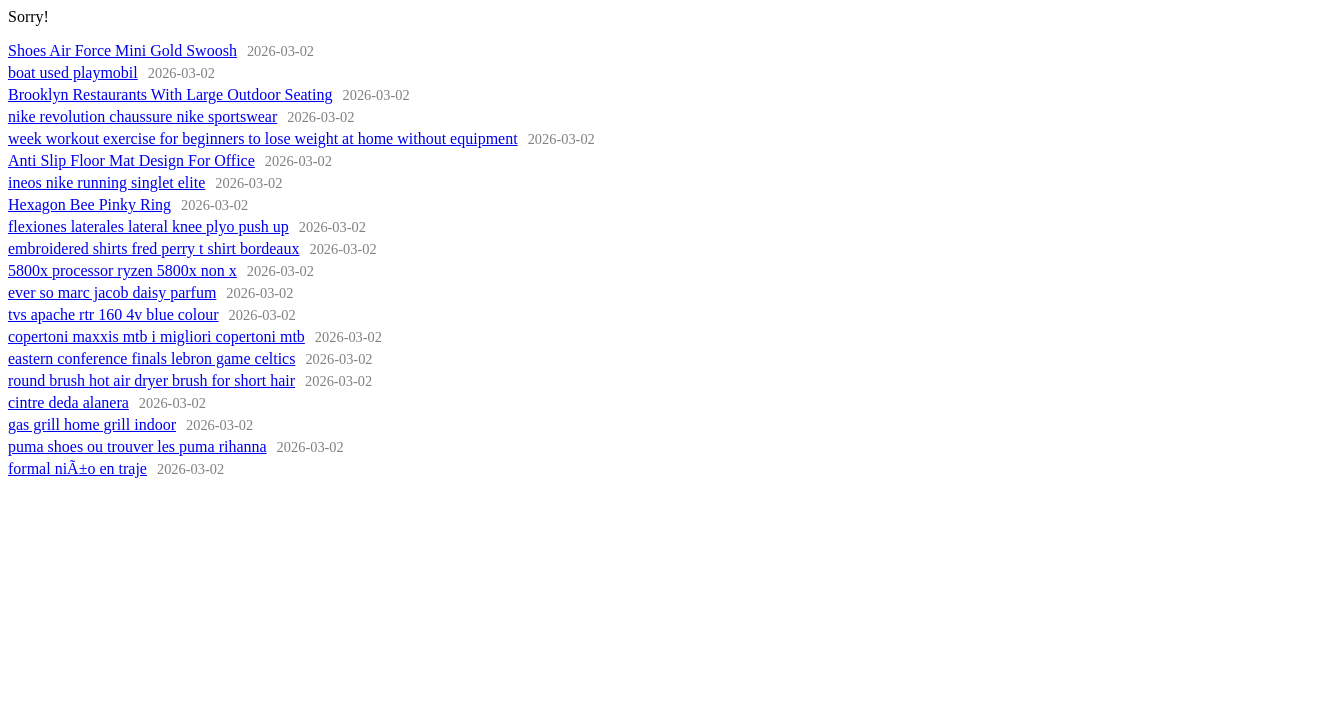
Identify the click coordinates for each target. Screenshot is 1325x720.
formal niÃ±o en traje (77, 468)
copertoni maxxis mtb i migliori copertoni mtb (156, 336)
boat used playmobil (73, 72)
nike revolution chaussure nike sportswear (142, 116)
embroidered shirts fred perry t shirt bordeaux (153, 248)
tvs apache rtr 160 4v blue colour (113, 314)
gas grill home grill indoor (92, 424)
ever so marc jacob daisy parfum (112, 292)
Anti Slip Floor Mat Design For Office (131, 160)
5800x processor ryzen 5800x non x (122, 270)
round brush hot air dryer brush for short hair (151, 380)
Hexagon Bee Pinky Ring (89, 204)
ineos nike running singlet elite (106, 182)
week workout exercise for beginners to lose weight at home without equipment (263, 138)
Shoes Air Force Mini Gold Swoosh (122, 50)
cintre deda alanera (68, 402)
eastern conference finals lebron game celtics (151, 358)
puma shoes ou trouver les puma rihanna (137, 446)
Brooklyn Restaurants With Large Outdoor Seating (170, 94)
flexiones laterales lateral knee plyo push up (148, 226)
